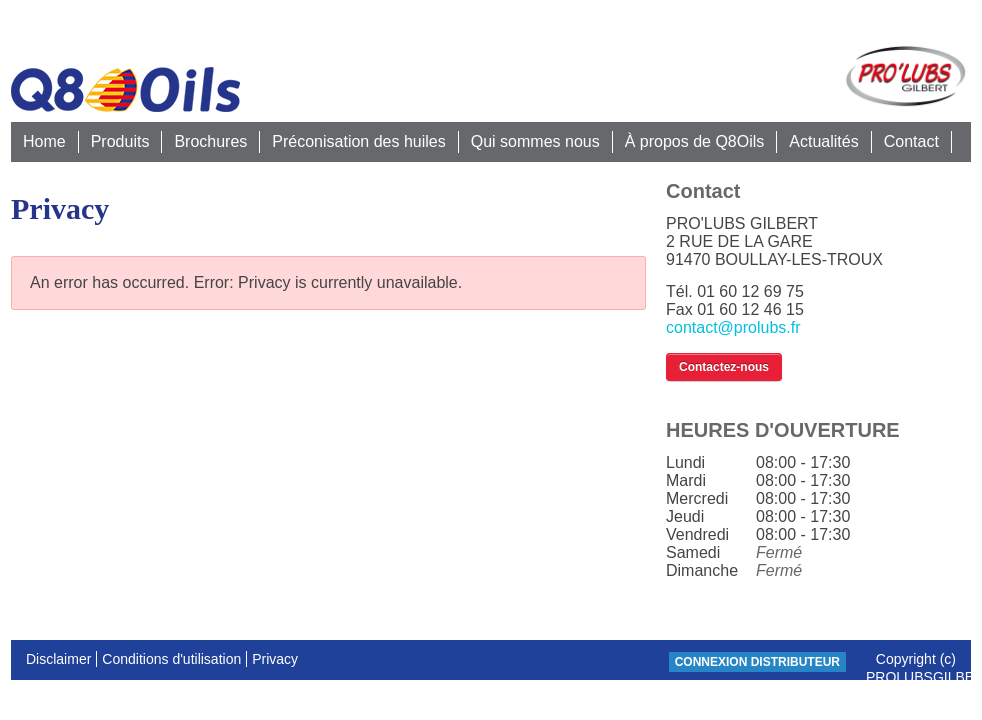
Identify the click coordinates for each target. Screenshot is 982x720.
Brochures (210, 141)
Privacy (275, 659)
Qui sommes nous (535, 141)
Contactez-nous (724, 367)
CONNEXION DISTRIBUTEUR (757, 662)
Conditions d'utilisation (171, 659)
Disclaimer (58, 659)
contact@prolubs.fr (733, 327)
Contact (911, 141)
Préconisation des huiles (358, 141)
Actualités (823, 141)
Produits (120, 141)
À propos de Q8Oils (695, 141)
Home (44, 141)
